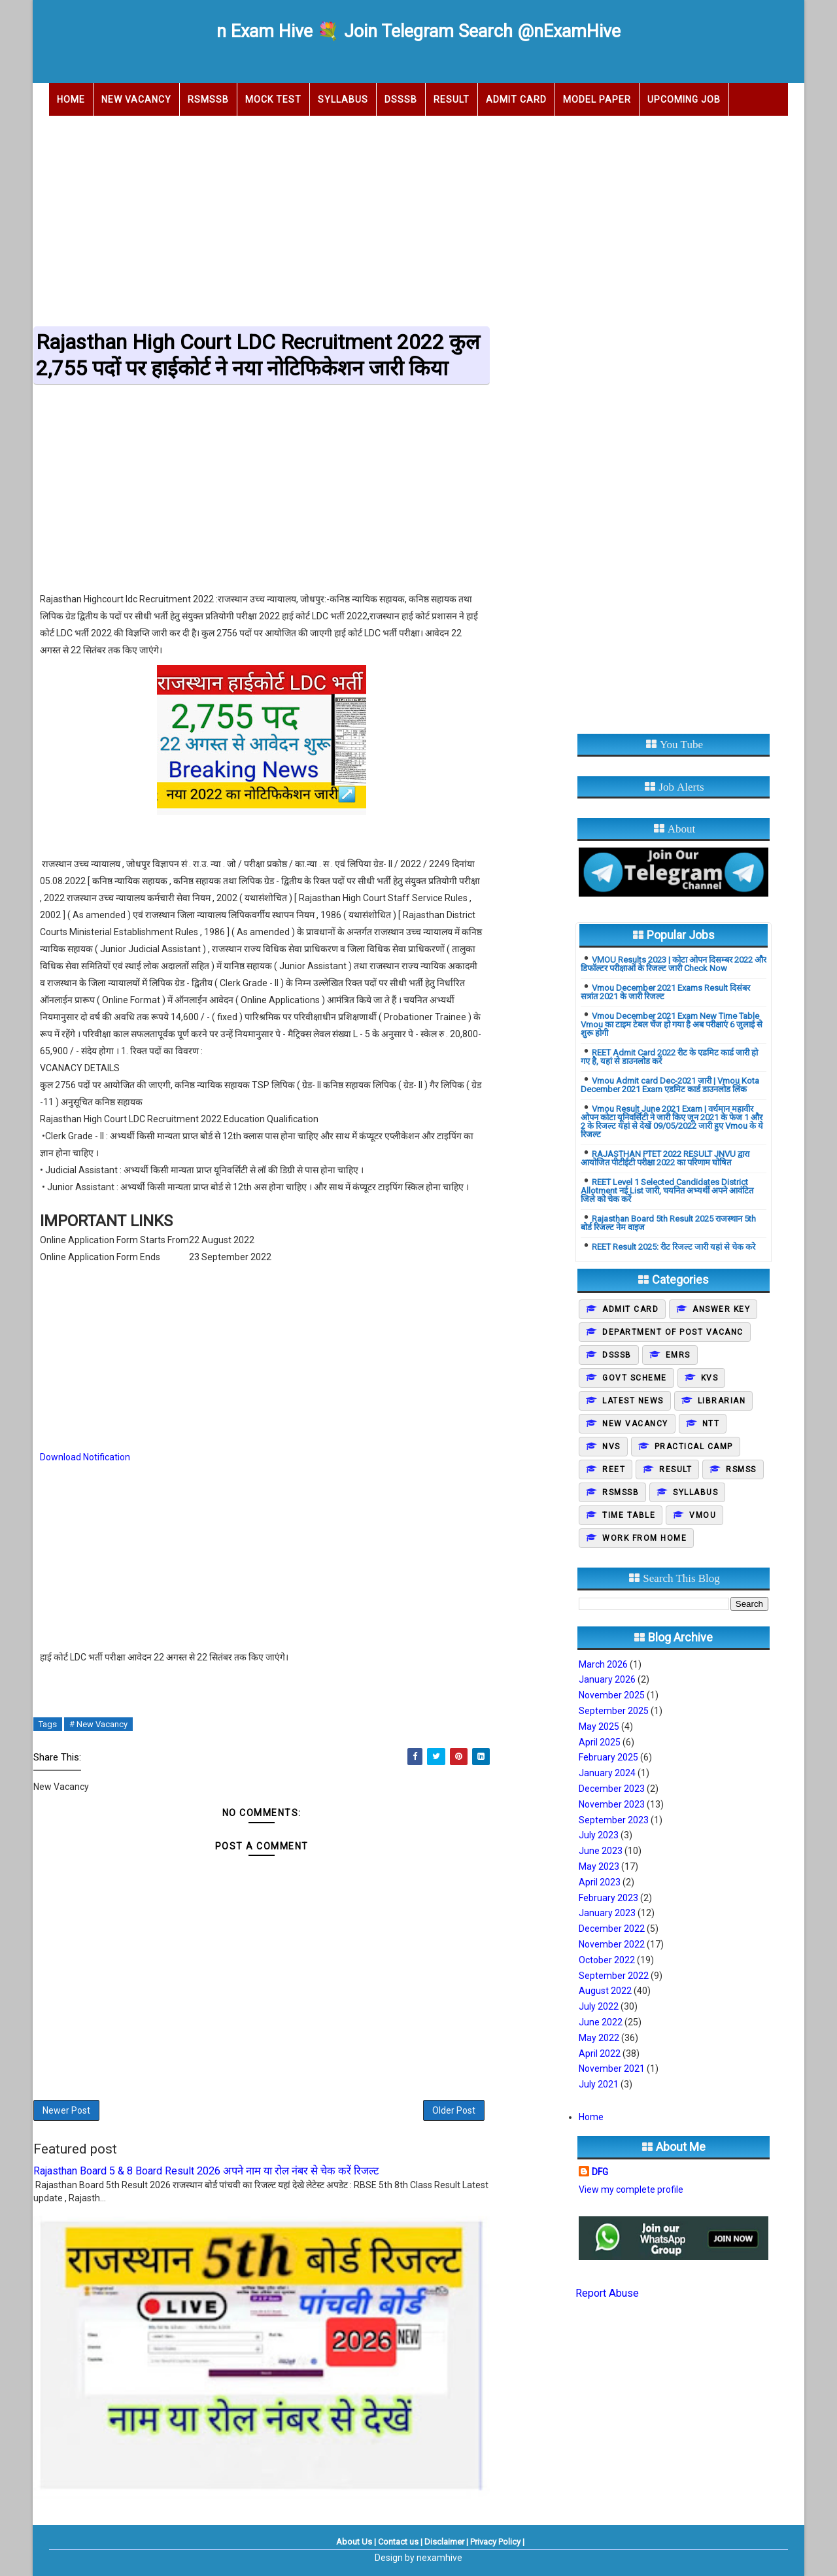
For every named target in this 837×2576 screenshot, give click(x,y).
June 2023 (601, 1851)
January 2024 (607, 1773)
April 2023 (600, 1882)
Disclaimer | (446, 2542)
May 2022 (599, 2038)
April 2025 (600, 1742)
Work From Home (644, 1538)
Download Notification (85, 1457)
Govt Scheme (634, 1377)
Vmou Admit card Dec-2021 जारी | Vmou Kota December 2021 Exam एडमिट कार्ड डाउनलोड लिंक (670, 1085)
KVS (710, 1377)
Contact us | (400, 2542)
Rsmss (741, 1469)
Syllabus (343, 99)
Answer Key (721, 1309)
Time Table (628, 1515)
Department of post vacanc (672, 1332)
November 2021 (612, 2068)
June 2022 (601, 2022)
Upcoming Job (684, 99)
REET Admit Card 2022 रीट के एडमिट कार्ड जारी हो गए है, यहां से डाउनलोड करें (669, 1057)
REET (613, 1469)
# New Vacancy (98, 1724)
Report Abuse (607, 2293)
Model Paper (597, 99)
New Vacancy (136, 99)
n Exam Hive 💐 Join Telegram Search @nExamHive (418, 31)
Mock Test (273, 99)
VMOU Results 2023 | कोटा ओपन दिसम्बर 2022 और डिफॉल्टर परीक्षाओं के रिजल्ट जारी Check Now (673, 964)
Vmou (702, 1515)
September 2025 (614, 1711)
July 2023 (599, 1835)
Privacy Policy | (497, 2542)
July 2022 (599, 2006)
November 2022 (612, 1944)
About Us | (356, 2542)
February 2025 (608, 1757)
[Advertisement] (418, 217)
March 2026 (603, 1664)
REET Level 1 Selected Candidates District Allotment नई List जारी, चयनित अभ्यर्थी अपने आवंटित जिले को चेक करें (667, 1190)
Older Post (453, 2110)
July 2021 (599, 2084)
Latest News (633, 1400)
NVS (611, 1446)
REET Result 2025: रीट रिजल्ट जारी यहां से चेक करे (673, 1247)
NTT (711, 1423)
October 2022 (607, 1960)
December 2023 (612, 1788)
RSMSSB (208, 99)
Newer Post (66, 2110)
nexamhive (439, 2557)
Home (71, 99)
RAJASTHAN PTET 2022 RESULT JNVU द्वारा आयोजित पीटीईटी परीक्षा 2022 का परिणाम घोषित (665, 1158)
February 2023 (608, 1898)
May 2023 (599, 1866)
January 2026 (607, 1679)
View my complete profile (631, 2189)
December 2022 (612, 1928)
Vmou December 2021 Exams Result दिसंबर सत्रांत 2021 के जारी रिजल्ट (665, 992)
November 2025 (612, 1695)
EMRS (678, 1355)
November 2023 (612, 1804)
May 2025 (599, 1726)
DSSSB (400, 99)
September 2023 (614, 1820)
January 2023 (607, 1913)
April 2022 (600, 2053)
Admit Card (516, 99)
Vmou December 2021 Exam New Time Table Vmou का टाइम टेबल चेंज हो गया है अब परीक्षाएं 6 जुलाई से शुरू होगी (671, 1024)
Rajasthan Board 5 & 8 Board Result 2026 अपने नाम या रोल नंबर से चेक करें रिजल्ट (206, 2171)
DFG (600, 2172)
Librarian (722, 1400)
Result (452, 99)
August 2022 (605, 1990)
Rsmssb (620, 1492)
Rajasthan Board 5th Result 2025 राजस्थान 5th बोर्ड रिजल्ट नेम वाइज (668, 1223)
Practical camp (694, 1446)
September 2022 (614, 1975)
